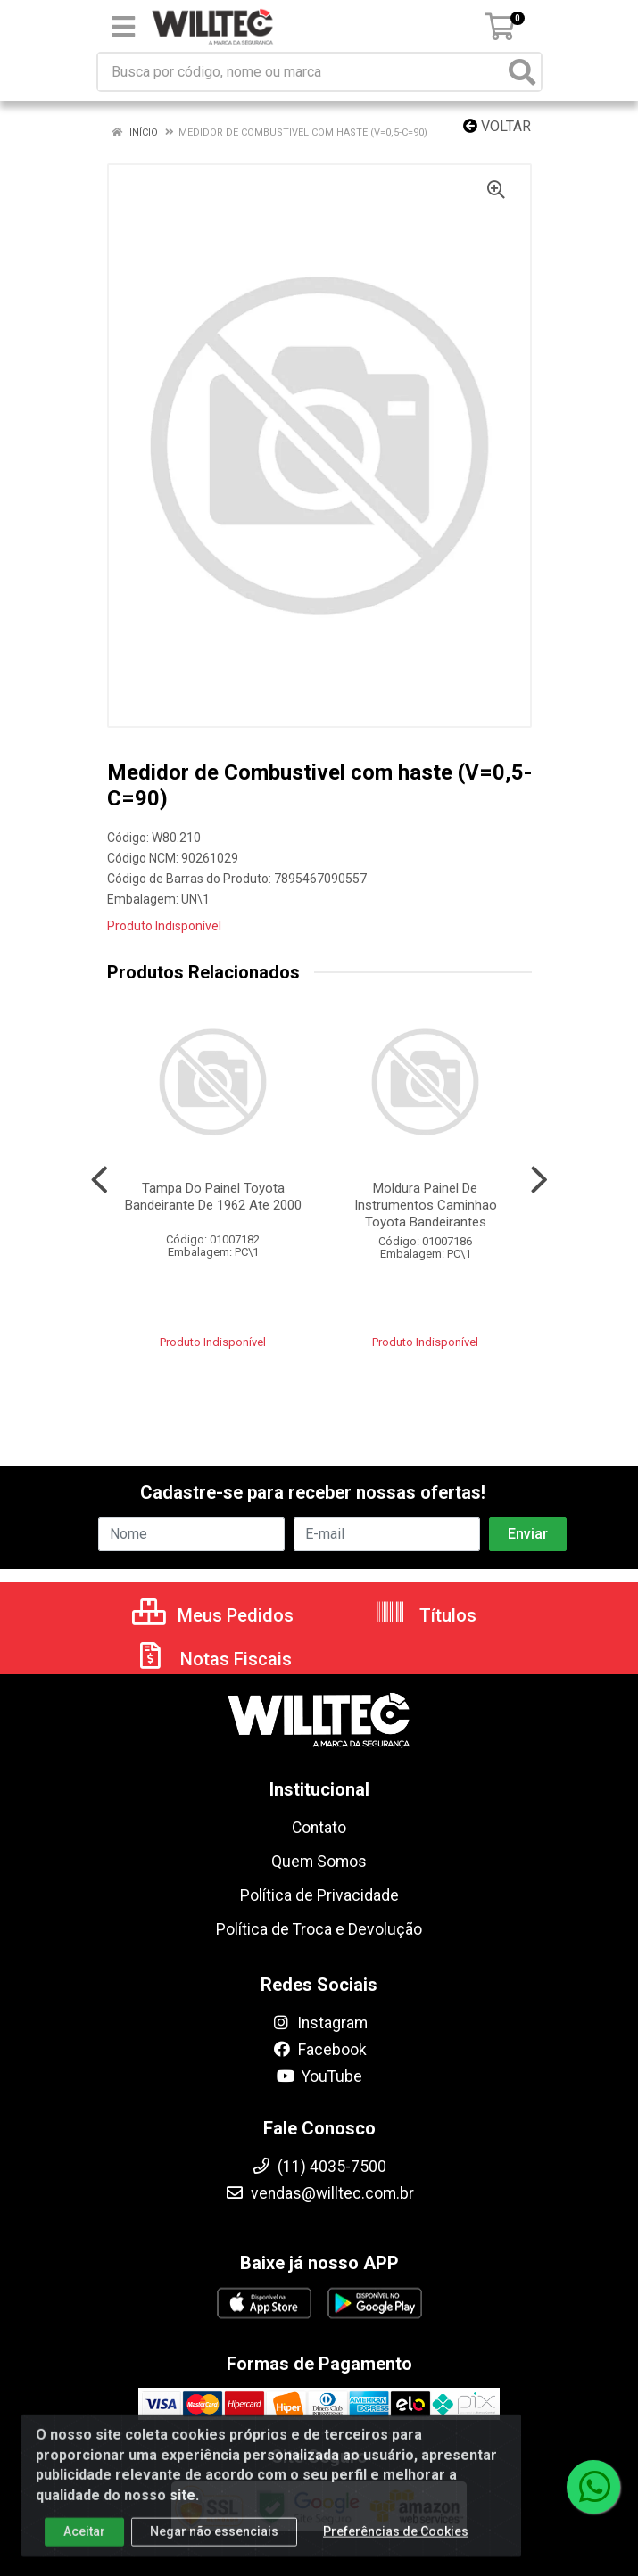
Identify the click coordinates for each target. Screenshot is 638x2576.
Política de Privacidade (319, 1895)
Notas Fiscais (213, 1659)
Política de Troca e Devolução (319, 1929)
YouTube (319, 2076)
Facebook (319, 2050)
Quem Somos (319, 1861)
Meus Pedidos (213, 1615)
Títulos (425, 1615)
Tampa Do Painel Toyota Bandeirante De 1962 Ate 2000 (213, 1196)
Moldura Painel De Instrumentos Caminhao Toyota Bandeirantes (425, 1205)
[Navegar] (99, 1180)
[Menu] (123, 27)
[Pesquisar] (522, 72)
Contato (319, 1828)
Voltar (497, 126)
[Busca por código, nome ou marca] (301, 72)
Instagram (319, 2023)
